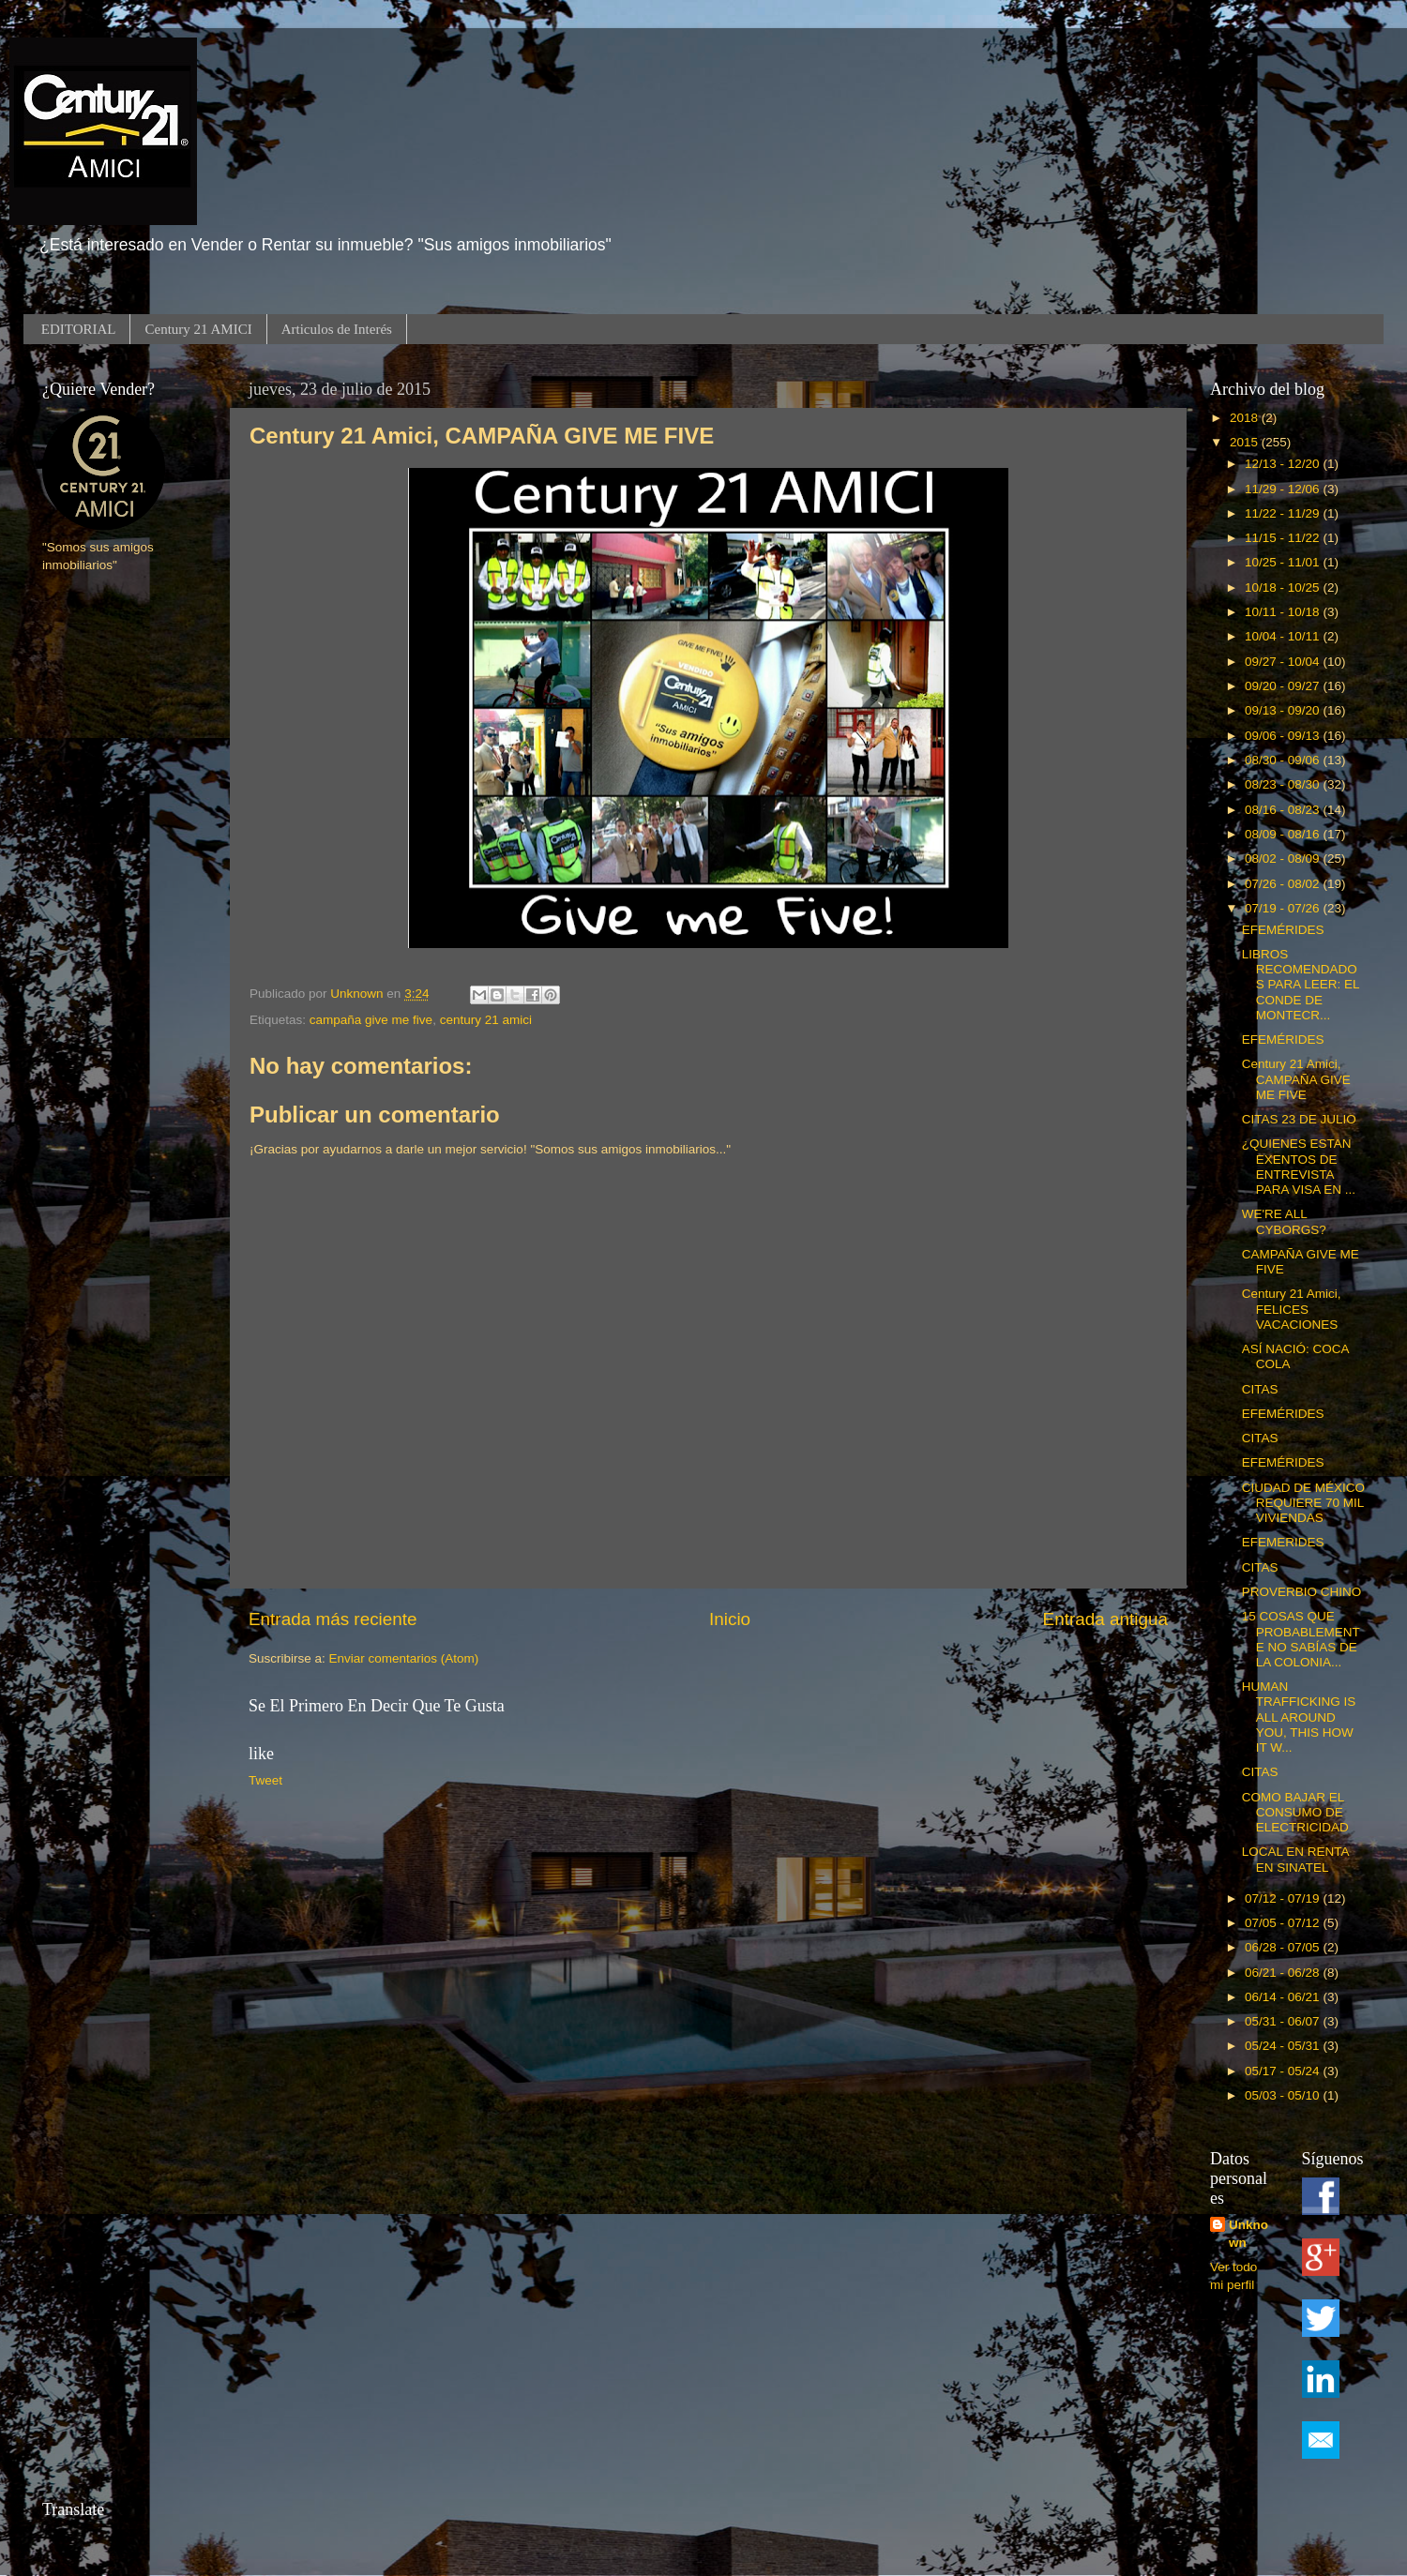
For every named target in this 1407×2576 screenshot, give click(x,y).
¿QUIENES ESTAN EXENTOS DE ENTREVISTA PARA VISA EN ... (1298, 1167)
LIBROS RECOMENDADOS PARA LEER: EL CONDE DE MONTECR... (1300, 984)
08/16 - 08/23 (1284, 810)
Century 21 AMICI (197, 329)
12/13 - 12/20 (1284, 464)
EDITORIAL (78, 329)
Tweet (265, 1780)
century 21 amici (486, 1020)
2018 (1246, 418)
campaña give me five (371, 1020)
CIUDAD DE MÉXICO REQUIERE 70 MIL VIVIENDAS (1303, 1503)
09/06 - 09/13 (1284, 736)
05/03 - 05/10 (1284, 2095)
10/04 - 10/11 (1284, 636)
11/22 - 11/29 (1284, 513)
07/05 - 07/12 (1284, 1923)
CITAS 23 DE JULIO (1299, 1119)
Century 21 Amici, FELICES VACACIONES (1291, 1309)
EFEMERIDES (1283, 1542)
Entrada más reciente (333, 1619)
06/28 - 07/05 (1284, 1947)
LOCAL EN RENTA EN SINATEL (1295, 1859)
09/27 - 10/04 (1284, 662)
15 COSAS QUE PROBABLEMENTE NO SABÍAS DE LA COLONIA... (1301, 1639)
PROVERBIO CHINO (1302, 1592)
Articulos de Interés (336, 329)
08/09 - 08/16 (1284, 834)
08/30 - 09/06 (1284, 760)
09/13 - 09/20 (1284, 710)
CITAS (1260, 1389)
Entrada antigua (1105, 1619)
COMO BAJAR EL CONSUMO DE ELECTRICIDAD (1295, 1812)
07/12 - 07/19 (1284, 1898)
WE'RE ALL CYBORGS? (1284, 1221)
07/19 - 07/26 (1284, 908)
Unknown (1248, 2234)
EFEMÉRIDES (1283, 930)
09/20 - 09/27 (1284, 686)
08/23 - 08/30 (1284, 784)
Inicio (729, 1619)
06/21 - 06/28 (1284, 1973)
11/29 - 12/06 (1284, 489)
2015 (1246, 442)
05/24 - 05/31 (1284, 2046)
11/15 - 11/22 (1284, 538)
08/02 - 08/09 (1284, 858)
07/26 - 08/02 (1284, 884)
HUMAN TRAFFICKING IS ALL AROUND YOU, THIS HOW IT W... (1299, 1717)
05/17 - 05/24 (1284, 2071)
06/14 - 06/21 (1284, 1997)
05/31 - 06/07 (1284, 2021)
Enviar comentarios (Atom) (404, 1658)
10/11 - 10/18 (1284, 612)
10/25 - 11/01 (1284, 562)
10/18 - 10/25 (1284, 587)
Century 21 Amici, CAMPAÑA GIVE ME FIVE (1296, 1079)
